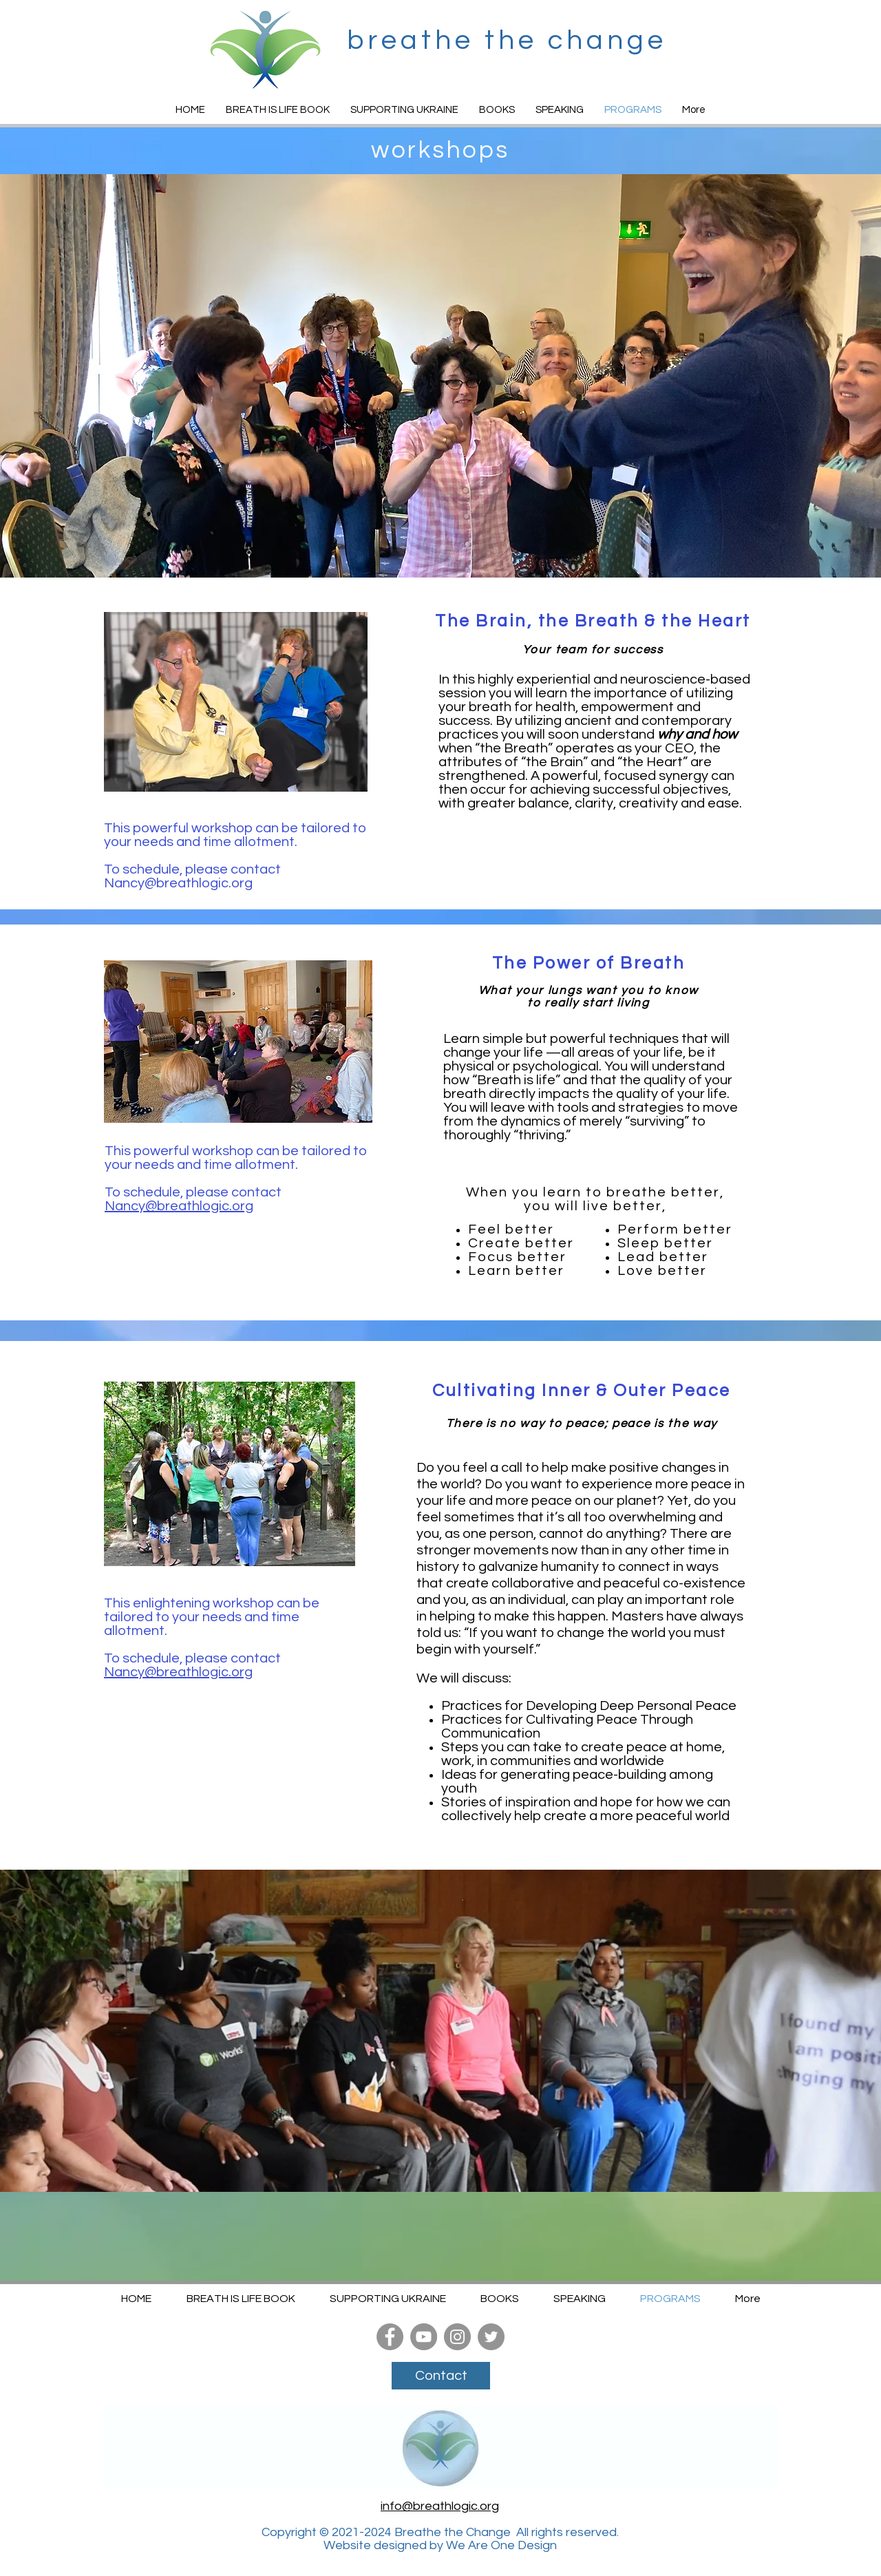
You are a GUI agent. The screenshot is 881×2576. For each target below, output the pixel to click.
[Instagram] (457, 2336)
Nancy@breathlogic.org (178, 883)
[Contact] (441, 2375)
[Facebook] (389, 2336)
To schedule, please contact (194, 869)
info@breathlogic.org (440, 2506)
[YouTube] (423, 2336)
